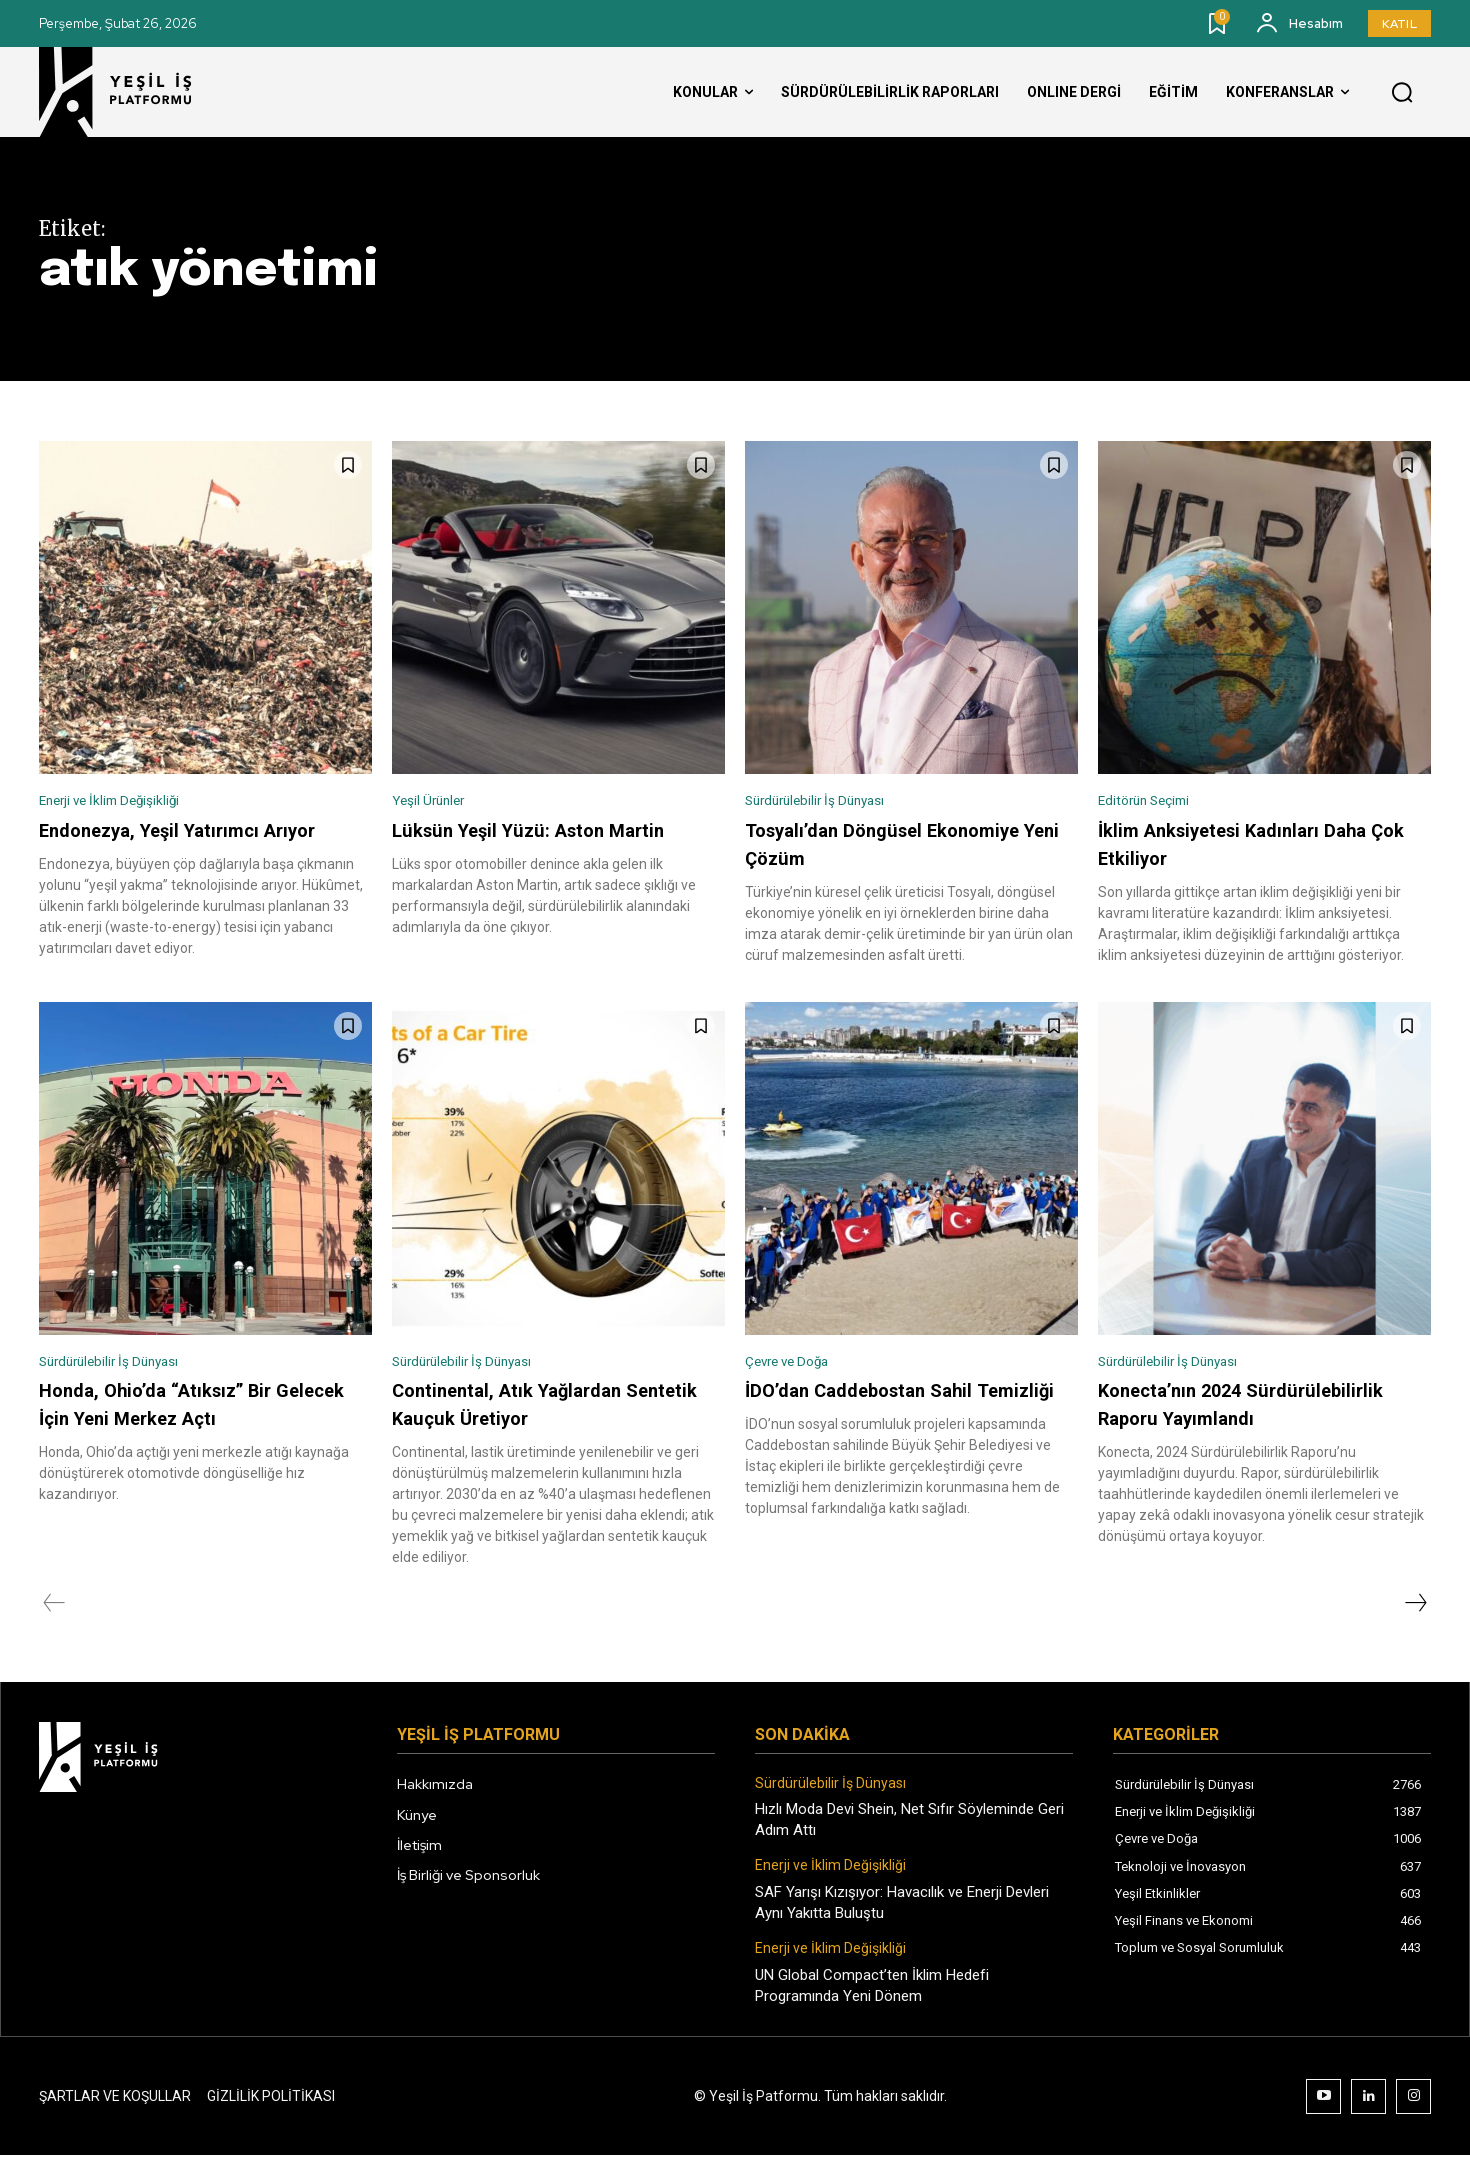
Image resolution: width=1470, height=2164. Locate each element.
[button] (1402, 93)
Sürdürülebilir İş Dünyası (829, 802)
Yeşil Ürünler (435, 802)
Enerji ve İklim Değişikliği (126, 802)
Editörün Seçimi (1152, 802)
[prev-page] (54, 1612)
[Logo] (134, 92)
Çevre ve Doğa (796, 1367)
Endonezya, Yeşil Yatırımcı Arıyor (189, 834)
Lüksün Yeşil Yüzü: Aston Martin (539, 834)
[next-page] (1415, 1612)
